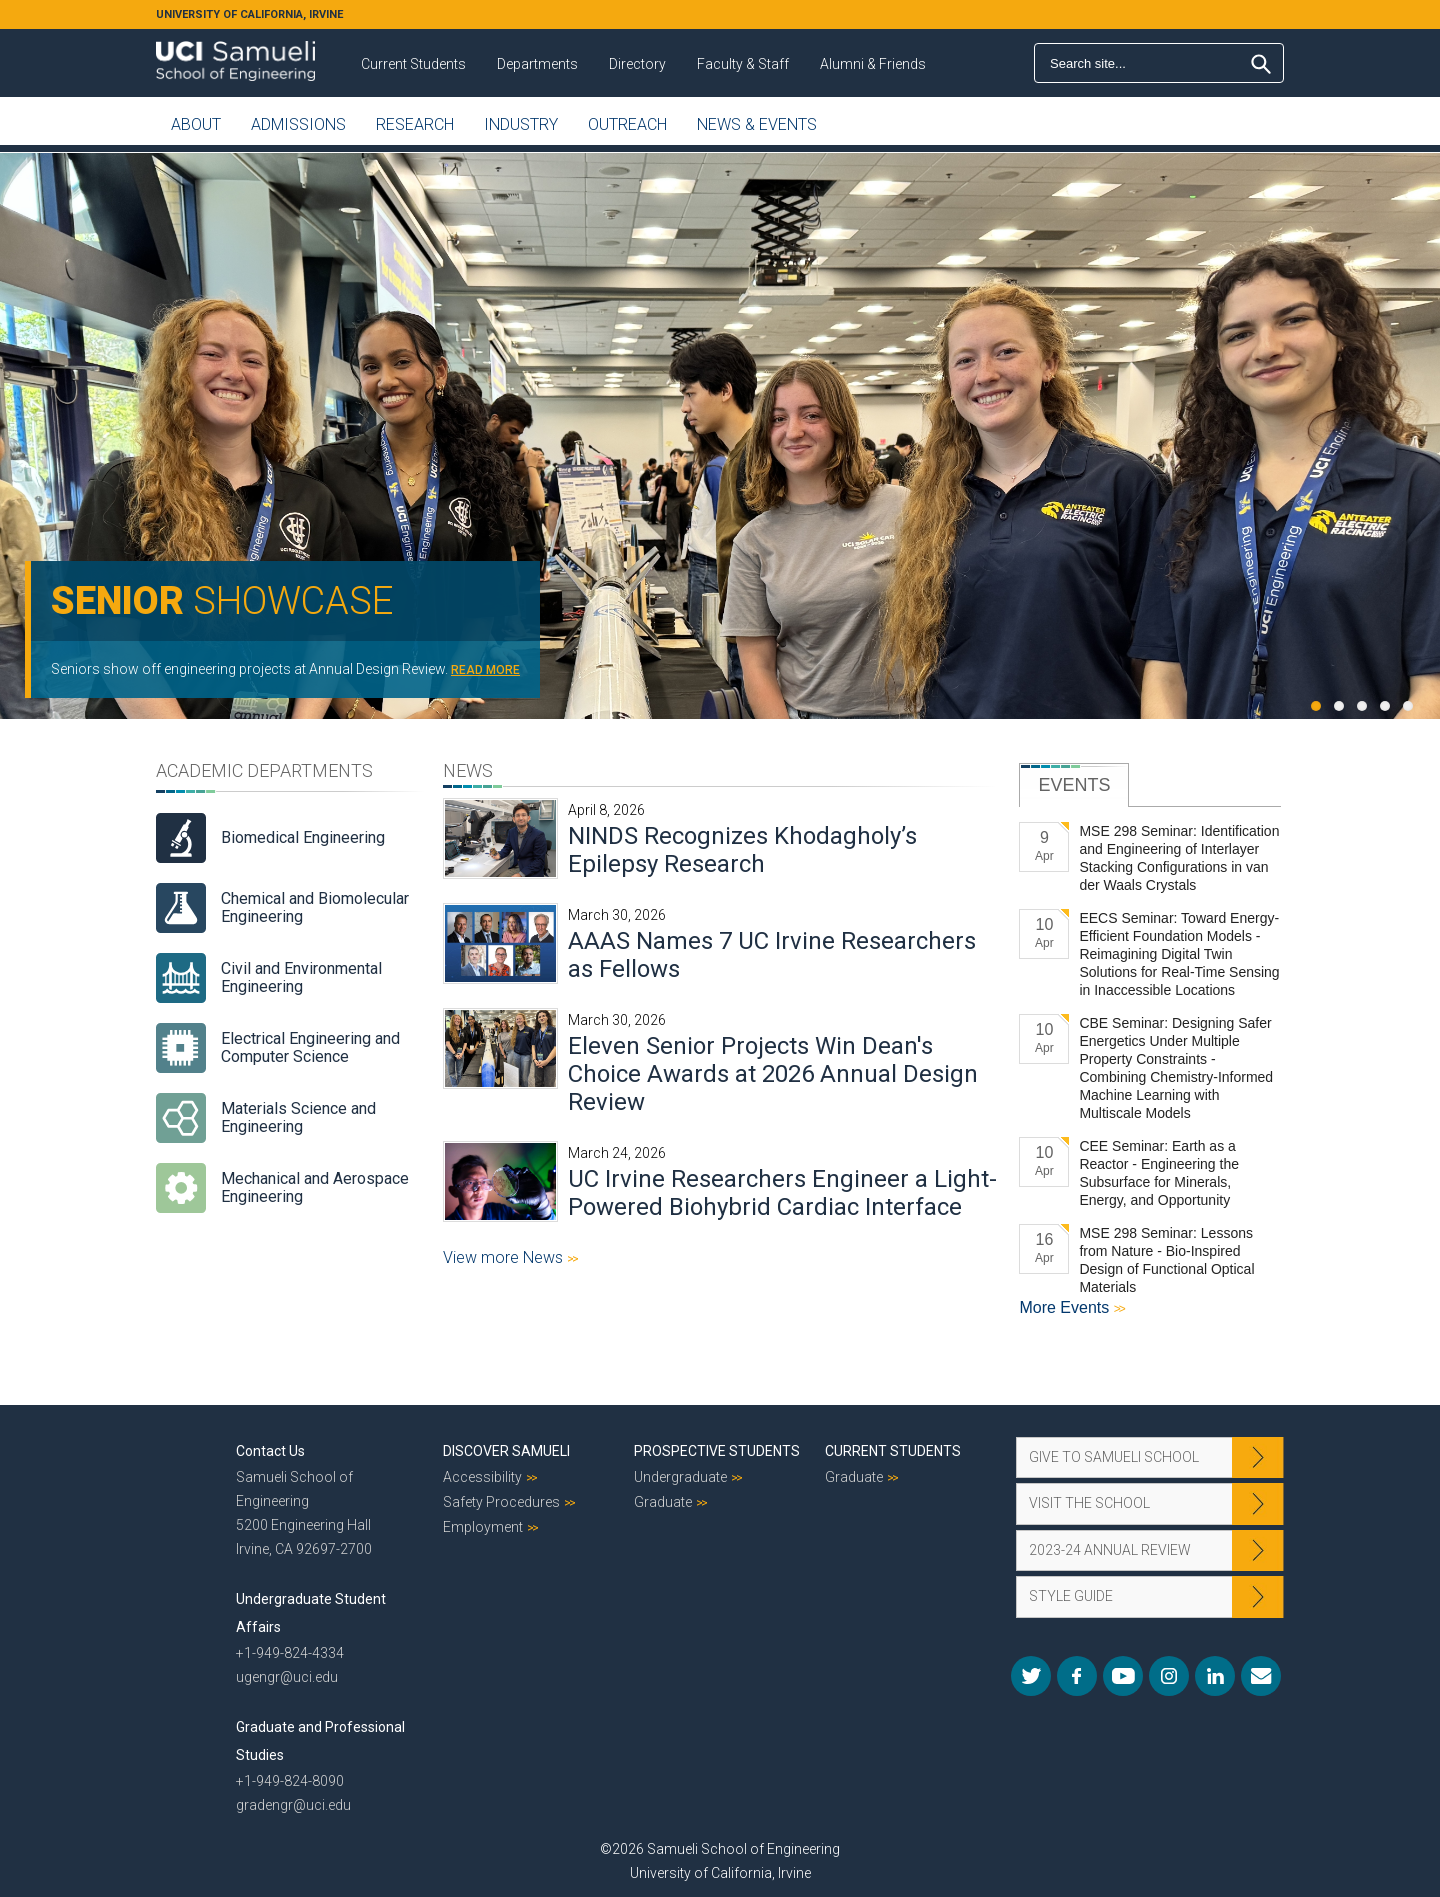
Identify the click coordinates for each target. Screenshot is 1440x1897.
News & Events (757, 124)
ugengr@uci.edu (287, 1677)
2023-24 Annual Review (1110, 1550)
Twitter (1031, 1676)
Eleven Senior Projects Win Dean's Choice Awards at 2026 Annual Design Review (773, 1074)
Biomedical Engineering (303, 837)
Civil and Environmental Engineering (301, 977)
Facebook (1077, 1676)
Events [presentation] (1074, 785)
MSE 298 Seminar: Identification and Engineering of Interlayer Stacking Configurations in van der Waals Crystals (1179, 858)
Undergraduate (680, 1477)
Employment (483, 1527)
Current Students (413, 64)
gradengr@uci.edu (293, 1805)
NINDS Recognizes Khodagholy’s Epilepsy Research (742, 850)
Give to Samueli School (1114, 1457)
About (196, 124)
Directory (637, 64)
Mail (1261, 1676)
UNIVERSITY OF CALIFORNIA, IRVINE (249, 14)
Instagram (1169, 1676)
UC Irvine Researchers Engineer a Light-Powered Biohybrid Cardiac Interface (782, 1193)
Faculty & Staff (743, 64)
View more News (505, 1257)
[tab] (1074, 785)
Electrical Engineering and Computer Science (310, 1047)
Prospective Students (717, 1451)
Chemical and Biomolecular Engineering (315, 907)
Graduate (663, 1502)
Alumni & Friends (873, 64)
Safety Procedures (501, 1502)
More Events (1066, 1307)
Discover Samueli (506, 1451)
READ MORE (485, 670)
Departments (537, 64)
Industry (521, 124)
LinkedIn (1215, 1676)
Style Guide (1071, 1596)
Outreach (627, 124)
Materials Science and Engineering (298, 1117)
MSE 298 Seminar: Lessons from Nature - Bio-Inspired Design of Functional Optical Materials (1166, 1260)
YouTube (1123, 1676)
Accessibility (482, 1477)
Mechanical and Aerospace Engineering (315, 1187)
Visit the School (1089, 1503)
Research (415, 124)
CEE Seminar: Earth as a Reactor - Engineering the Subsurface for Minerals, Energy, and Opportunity (1159, 1173)
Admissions (298, 124)
